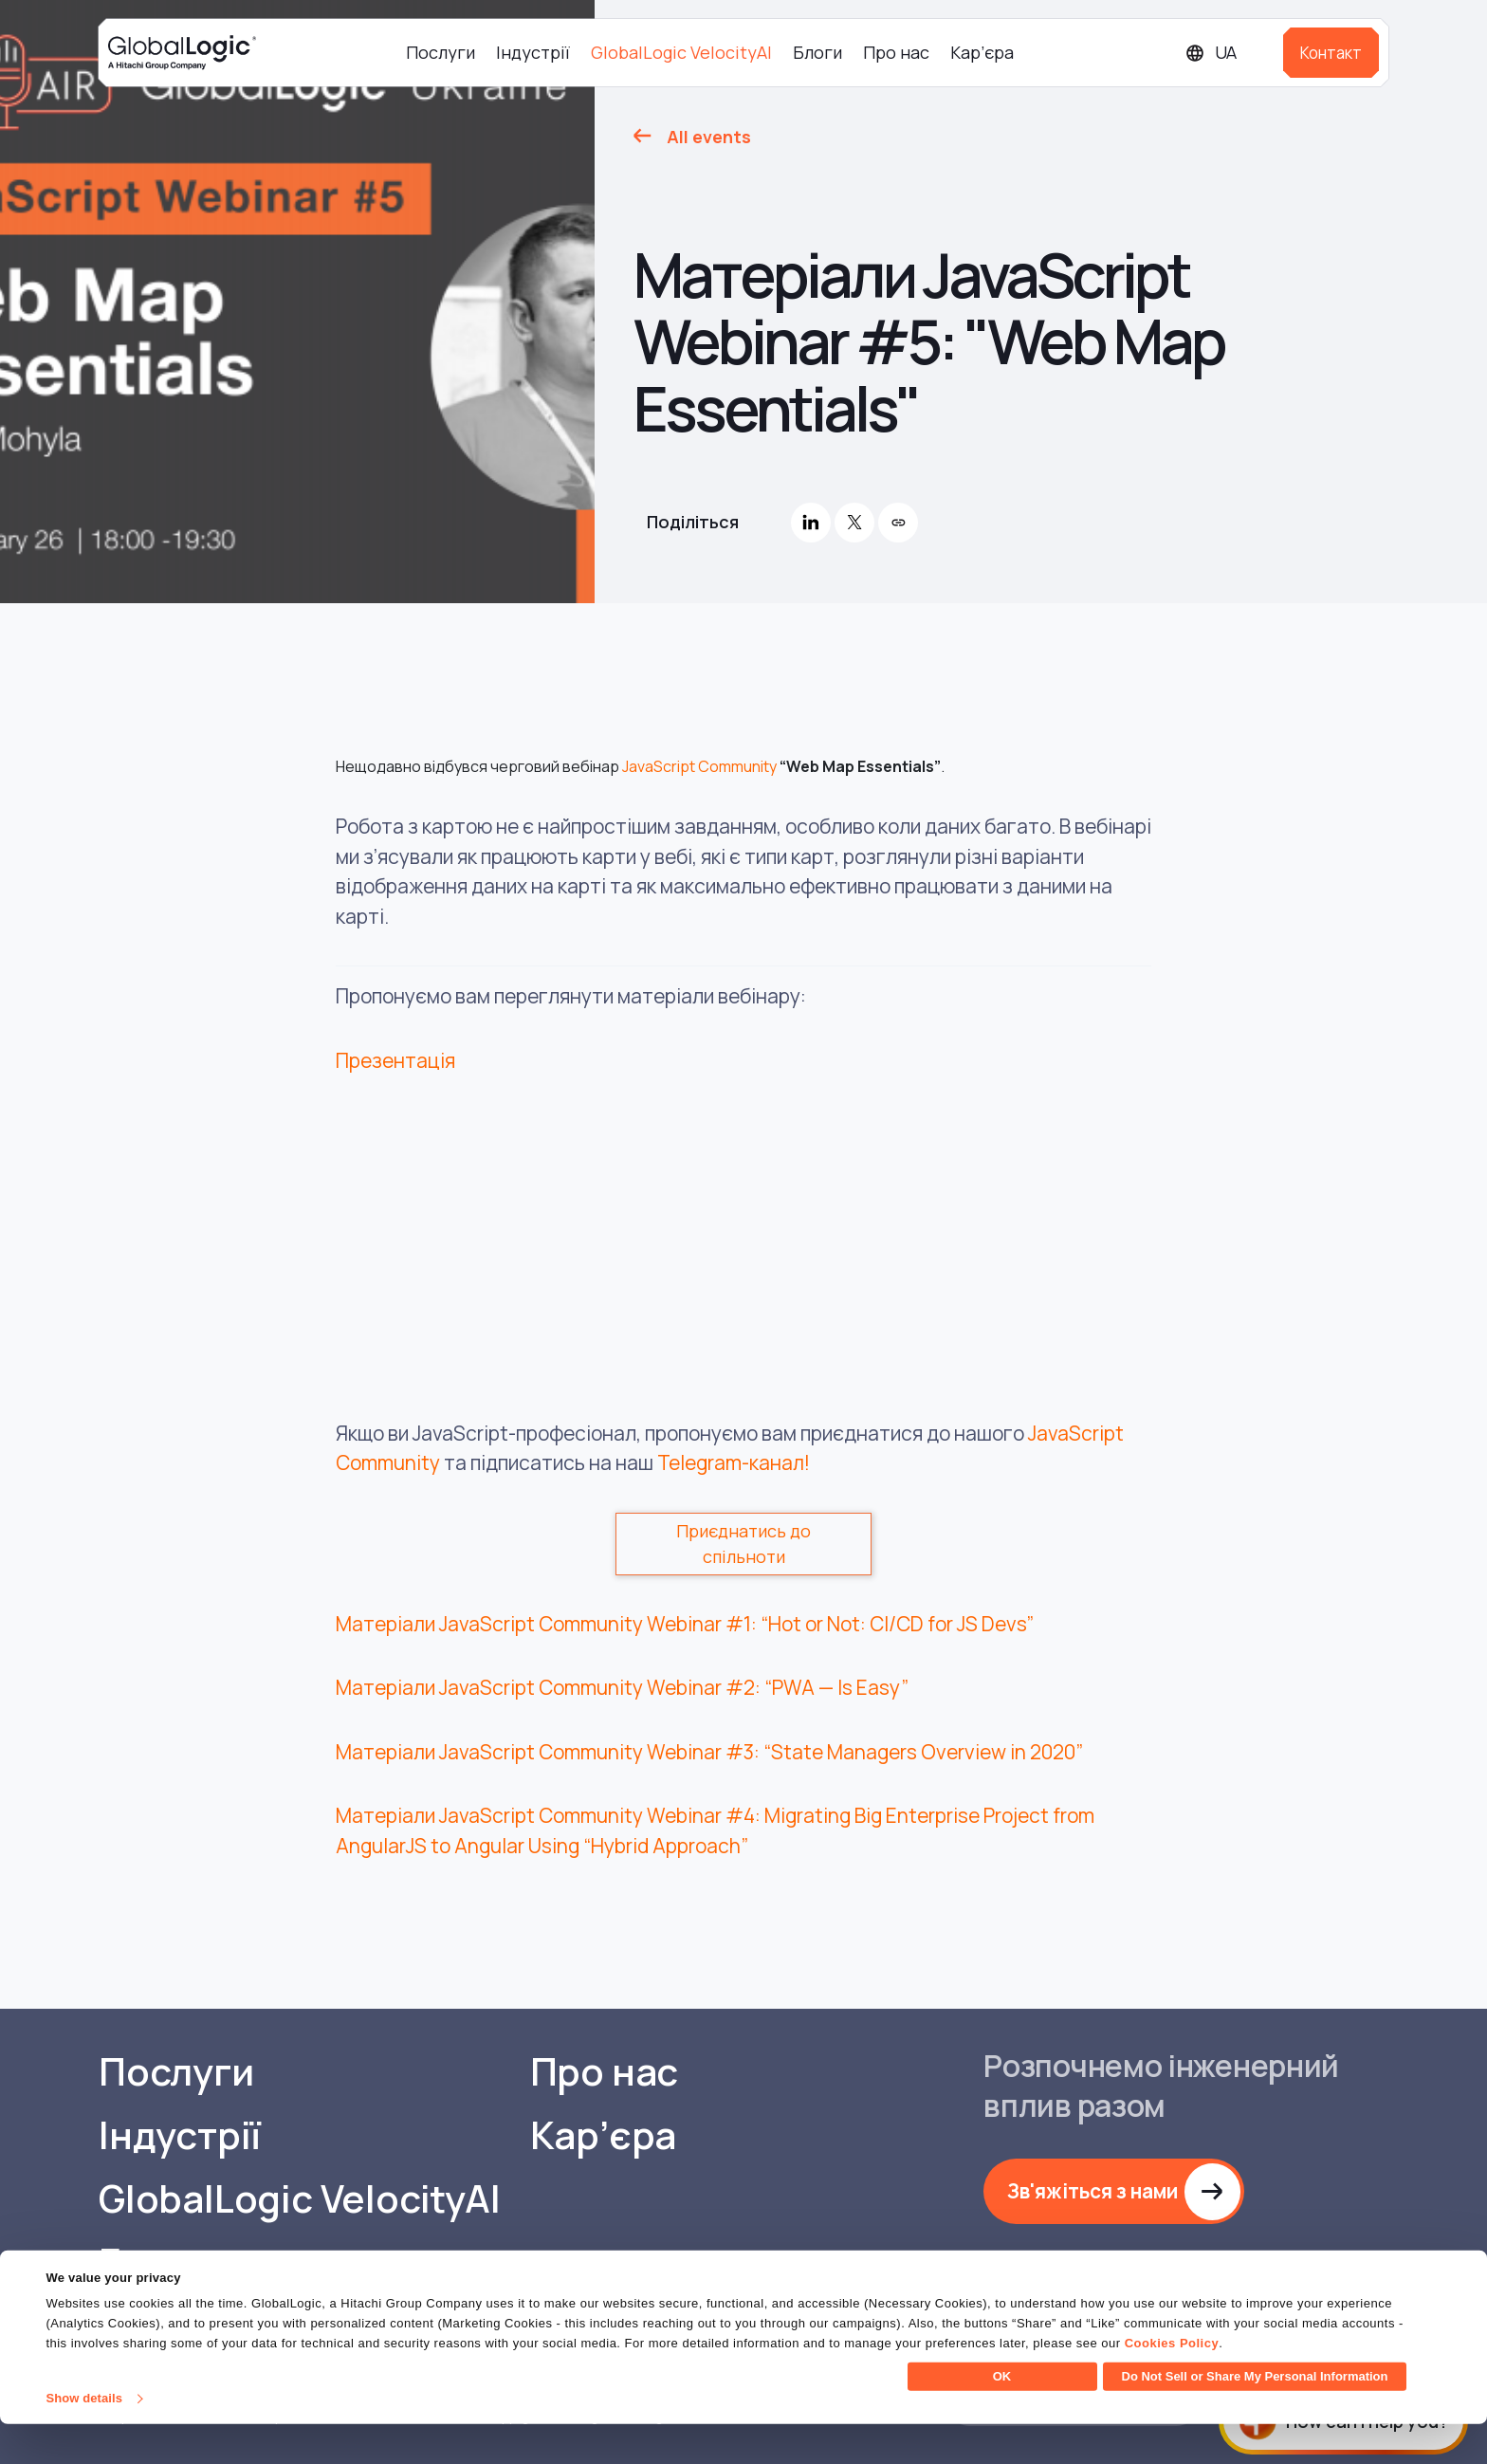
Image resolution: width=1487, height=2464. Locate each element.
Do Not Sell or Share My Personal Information (1255, 2416)
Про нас (896, 52)
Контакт (1331, 53)
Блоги (817, 52)
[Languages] (1226, 53)
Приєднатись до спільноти (743, 1543)
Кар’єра (982, 52)
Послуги (440, 52)
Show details (84, 2438)
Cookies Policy (1172, 2383)
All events (709, 136)
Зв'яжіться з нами (1093, 2191)
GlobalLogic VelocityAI (681, 52)
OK (1002, 2416)
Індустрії (533, 52)
